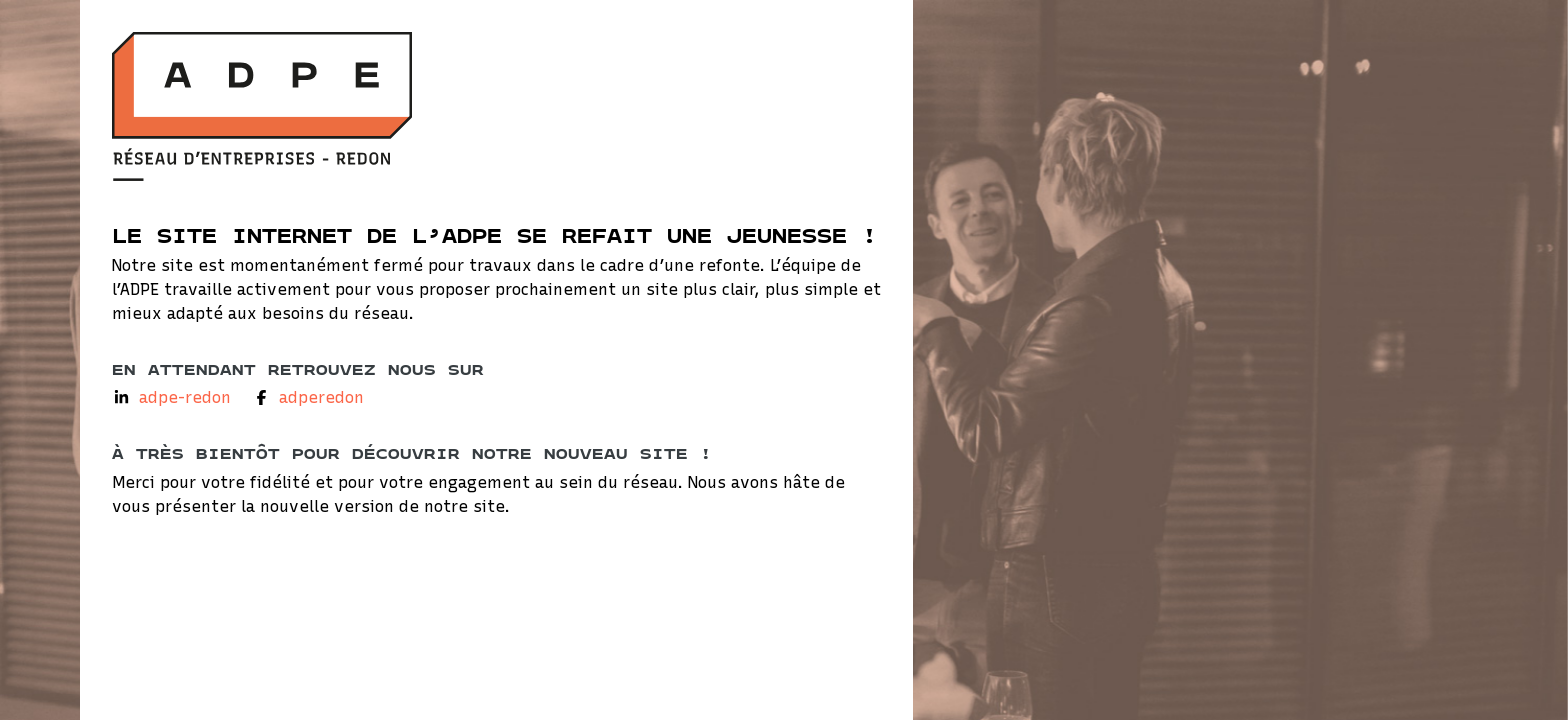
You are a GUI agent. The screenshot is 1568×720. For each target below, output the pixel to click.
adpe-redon (185, 397)
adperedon (321, 397)
